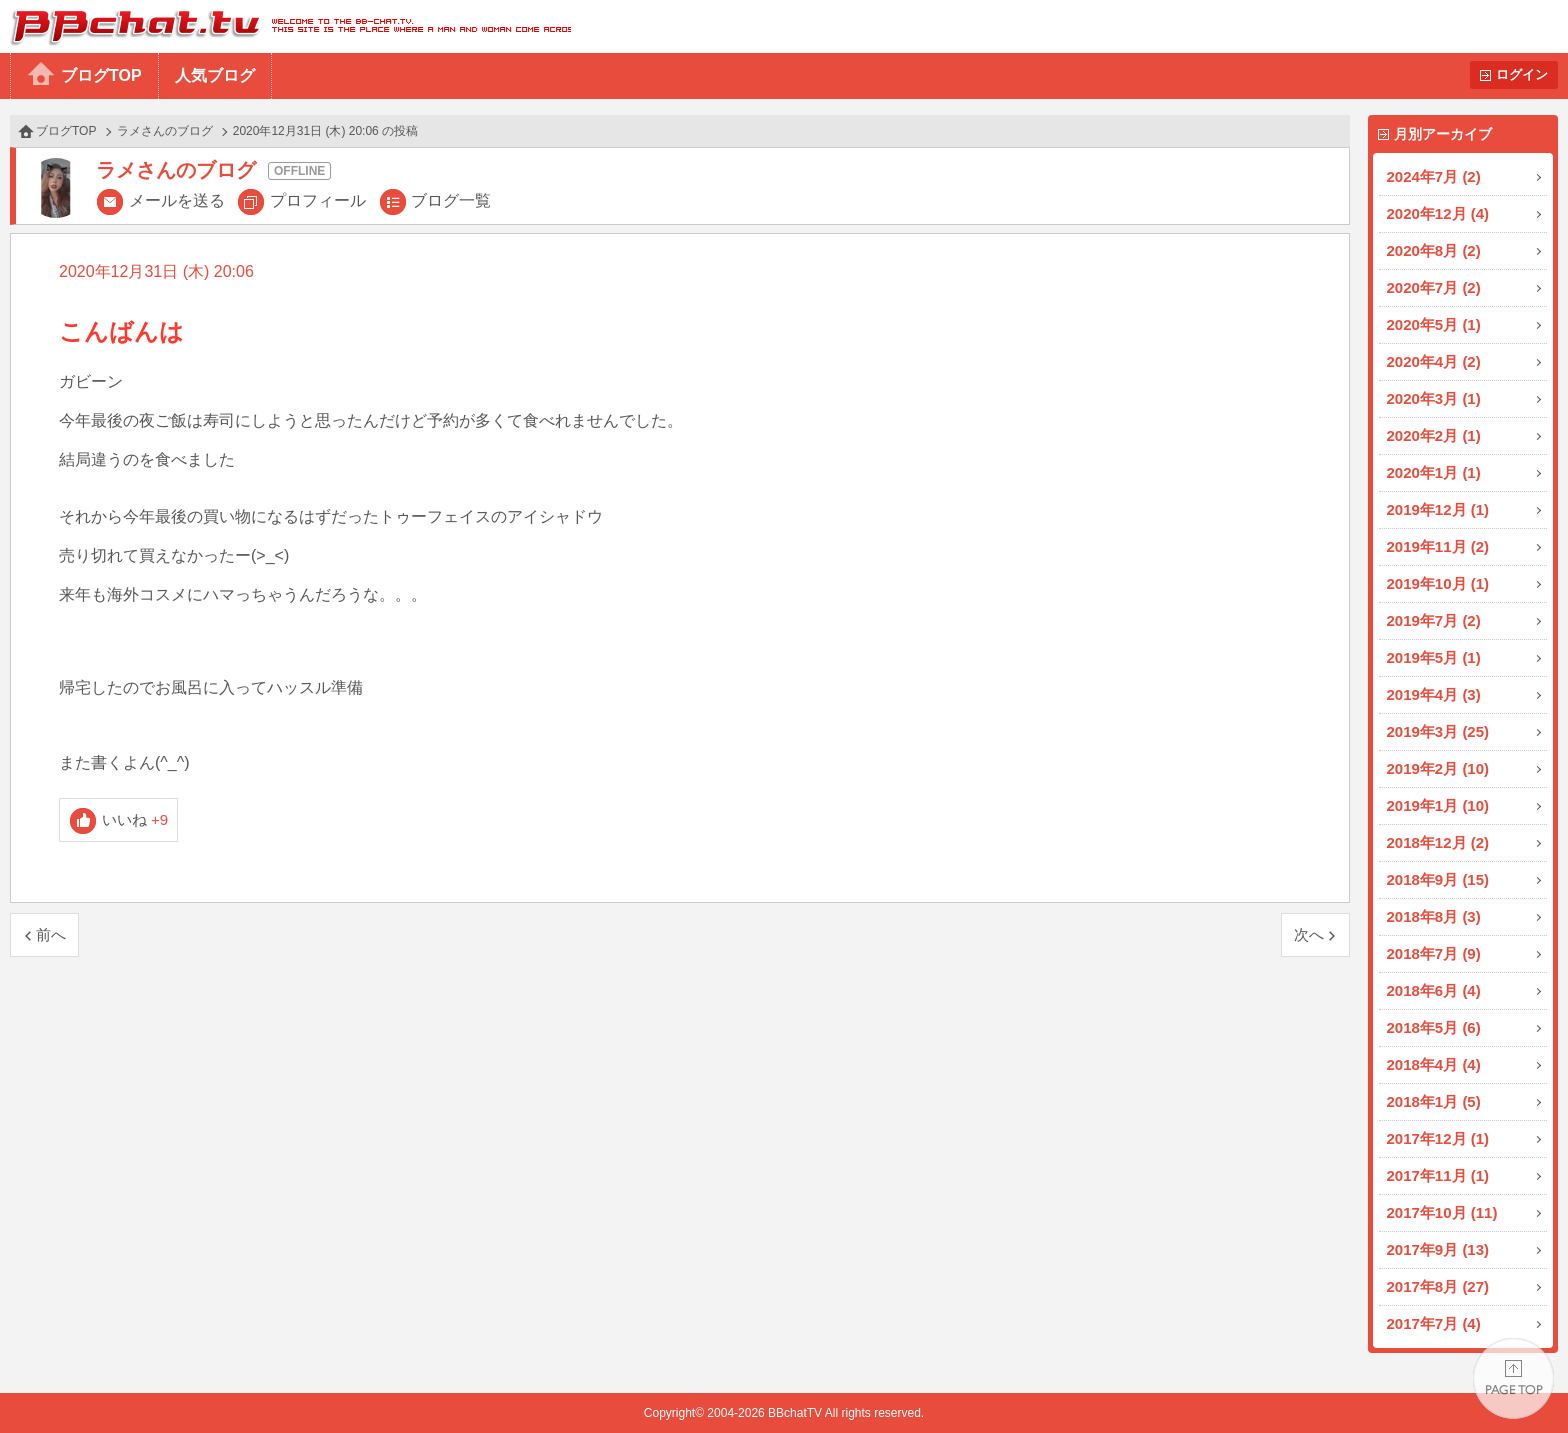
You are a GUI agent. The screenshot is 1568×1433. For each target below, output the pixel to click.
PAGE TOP (1513, 1378)
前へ (51, 934)
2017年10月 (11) (1442, 1212)
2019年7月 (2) (1434, 620)
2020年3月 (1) (1434, 398)
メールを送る (177, 200)
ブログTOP (101, 75)
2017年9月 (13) (1438, 1249)
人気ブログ (215, 75)
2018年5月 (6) (1434, 1027)
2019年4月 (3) (1434, 694)
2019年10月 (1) (1438, 583)
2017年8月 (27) (1438, 1286)
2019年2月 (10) (1438, 768)
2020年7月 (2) (1434, 287)
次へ (1309, 934)
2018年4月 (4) (1434, 1064)
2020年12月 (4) (1438, 213)
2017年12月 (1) (1438, 1138)
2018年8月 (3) (1434, 916)
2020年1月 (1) (1434, 472)
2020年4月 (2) (1434, 361)
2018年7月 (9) (1434, 953)
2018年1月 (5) (1434, 1101)
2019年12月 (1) (1438, 509)
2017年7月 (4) (1434, 1323)
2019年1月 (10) (1438, 805)
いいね (135, 819)
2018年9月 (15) (1438, 879)
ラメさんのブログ (165, 131)
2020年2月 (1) (1434, 435)
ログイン (1522, 74)
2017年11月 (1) (1438, 1175)
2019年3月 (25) (1438, 731)
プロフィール (318, 200)
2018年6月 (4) (1434, 990)
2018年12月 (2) (1438, 842)
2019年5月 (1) (1434, 657)
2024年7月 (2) (1434, 176)
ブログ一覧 (451, 200)
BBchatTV (285, 26)
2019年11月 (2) (1438, 546)
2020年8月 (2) (1434, 250)
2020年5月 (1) (1434, 324)
